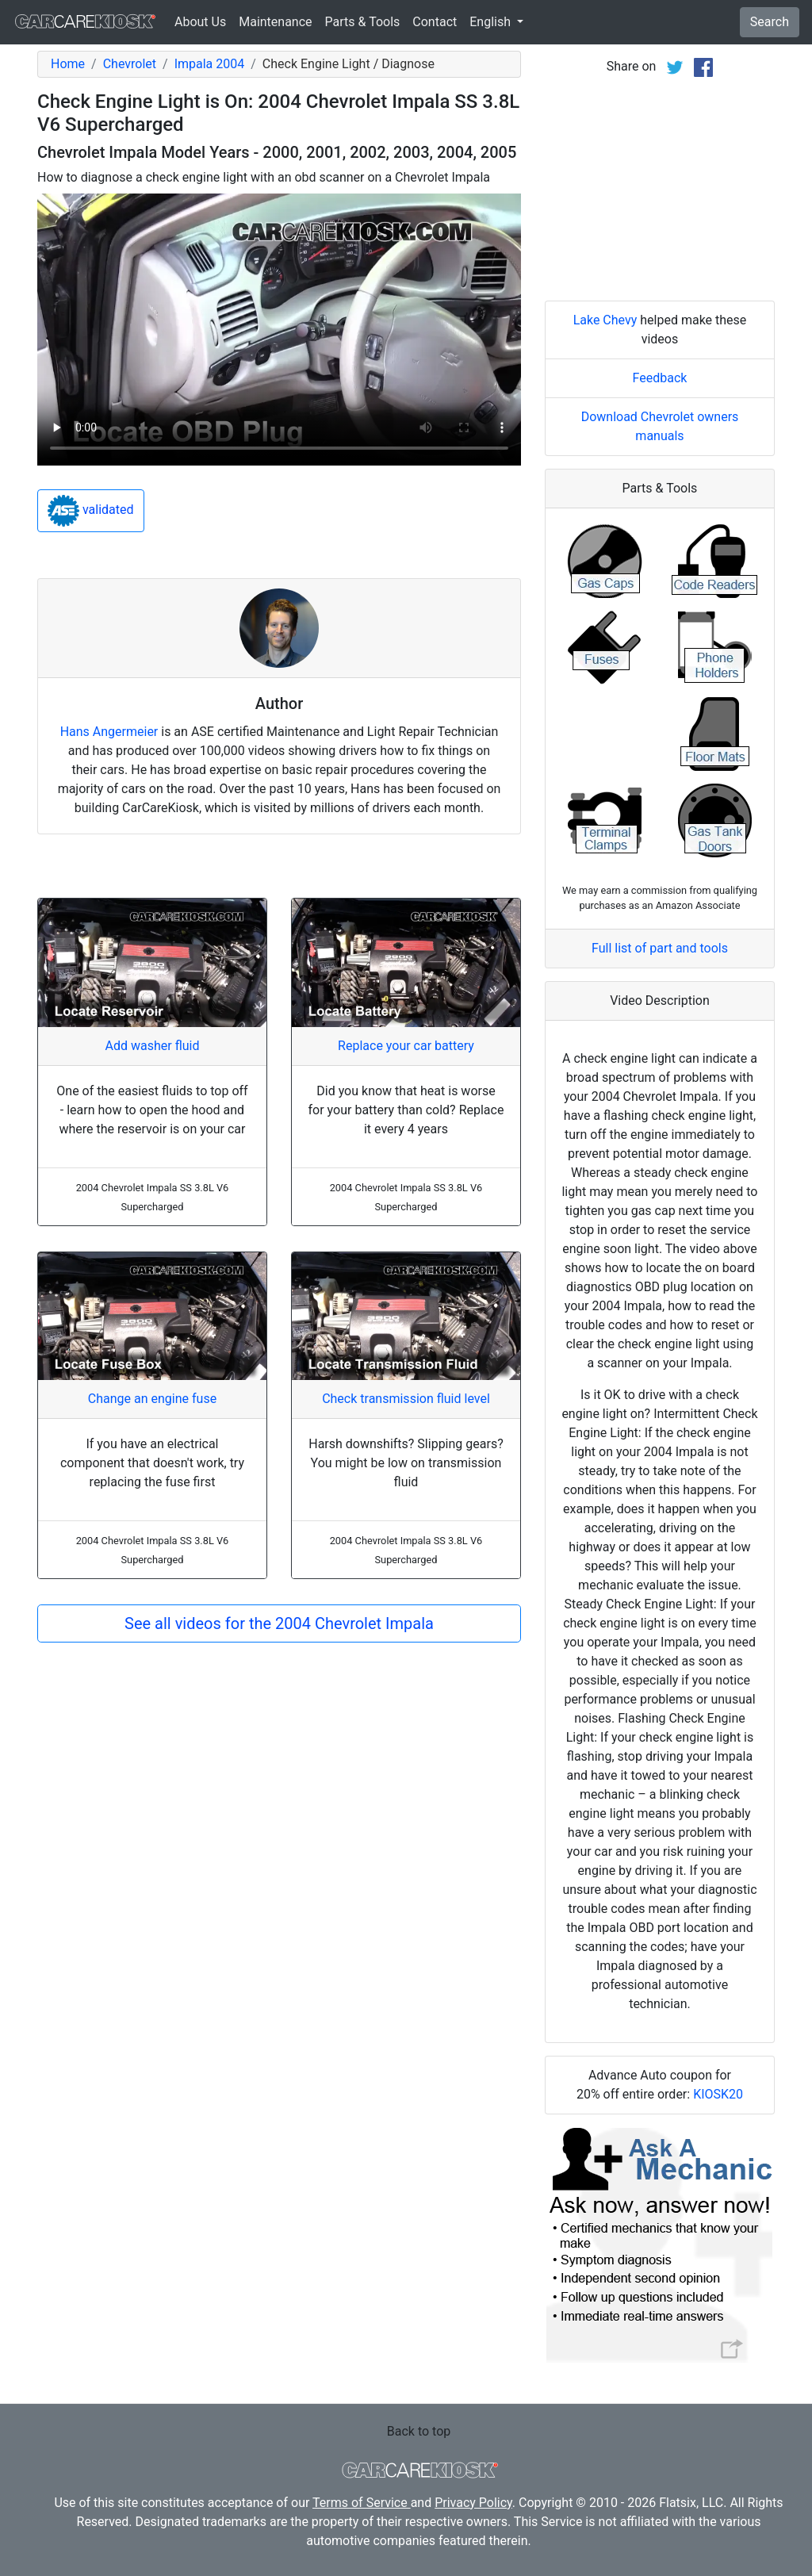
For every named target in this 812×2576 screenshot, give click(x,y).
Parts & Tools (362, 21)
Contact (434, 21)
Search (769, 21)
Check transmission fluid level (406, 1398)
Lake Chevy (605, 320)
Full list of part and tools (660, 948)
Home (68, 63)
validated (91, 511)
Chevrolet (129, 63)
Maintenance (275, 21)
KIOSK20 (718, 2094)
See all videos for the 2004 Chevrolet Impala (279, 1623)
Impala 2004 (209, 63)
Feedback (660, 377)
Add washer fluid (152, 1045)
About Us (200, 21)
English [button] (491, 21)
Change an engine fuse (152, 1398)
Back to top (418, 2431)
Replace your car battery (406, 1045)
